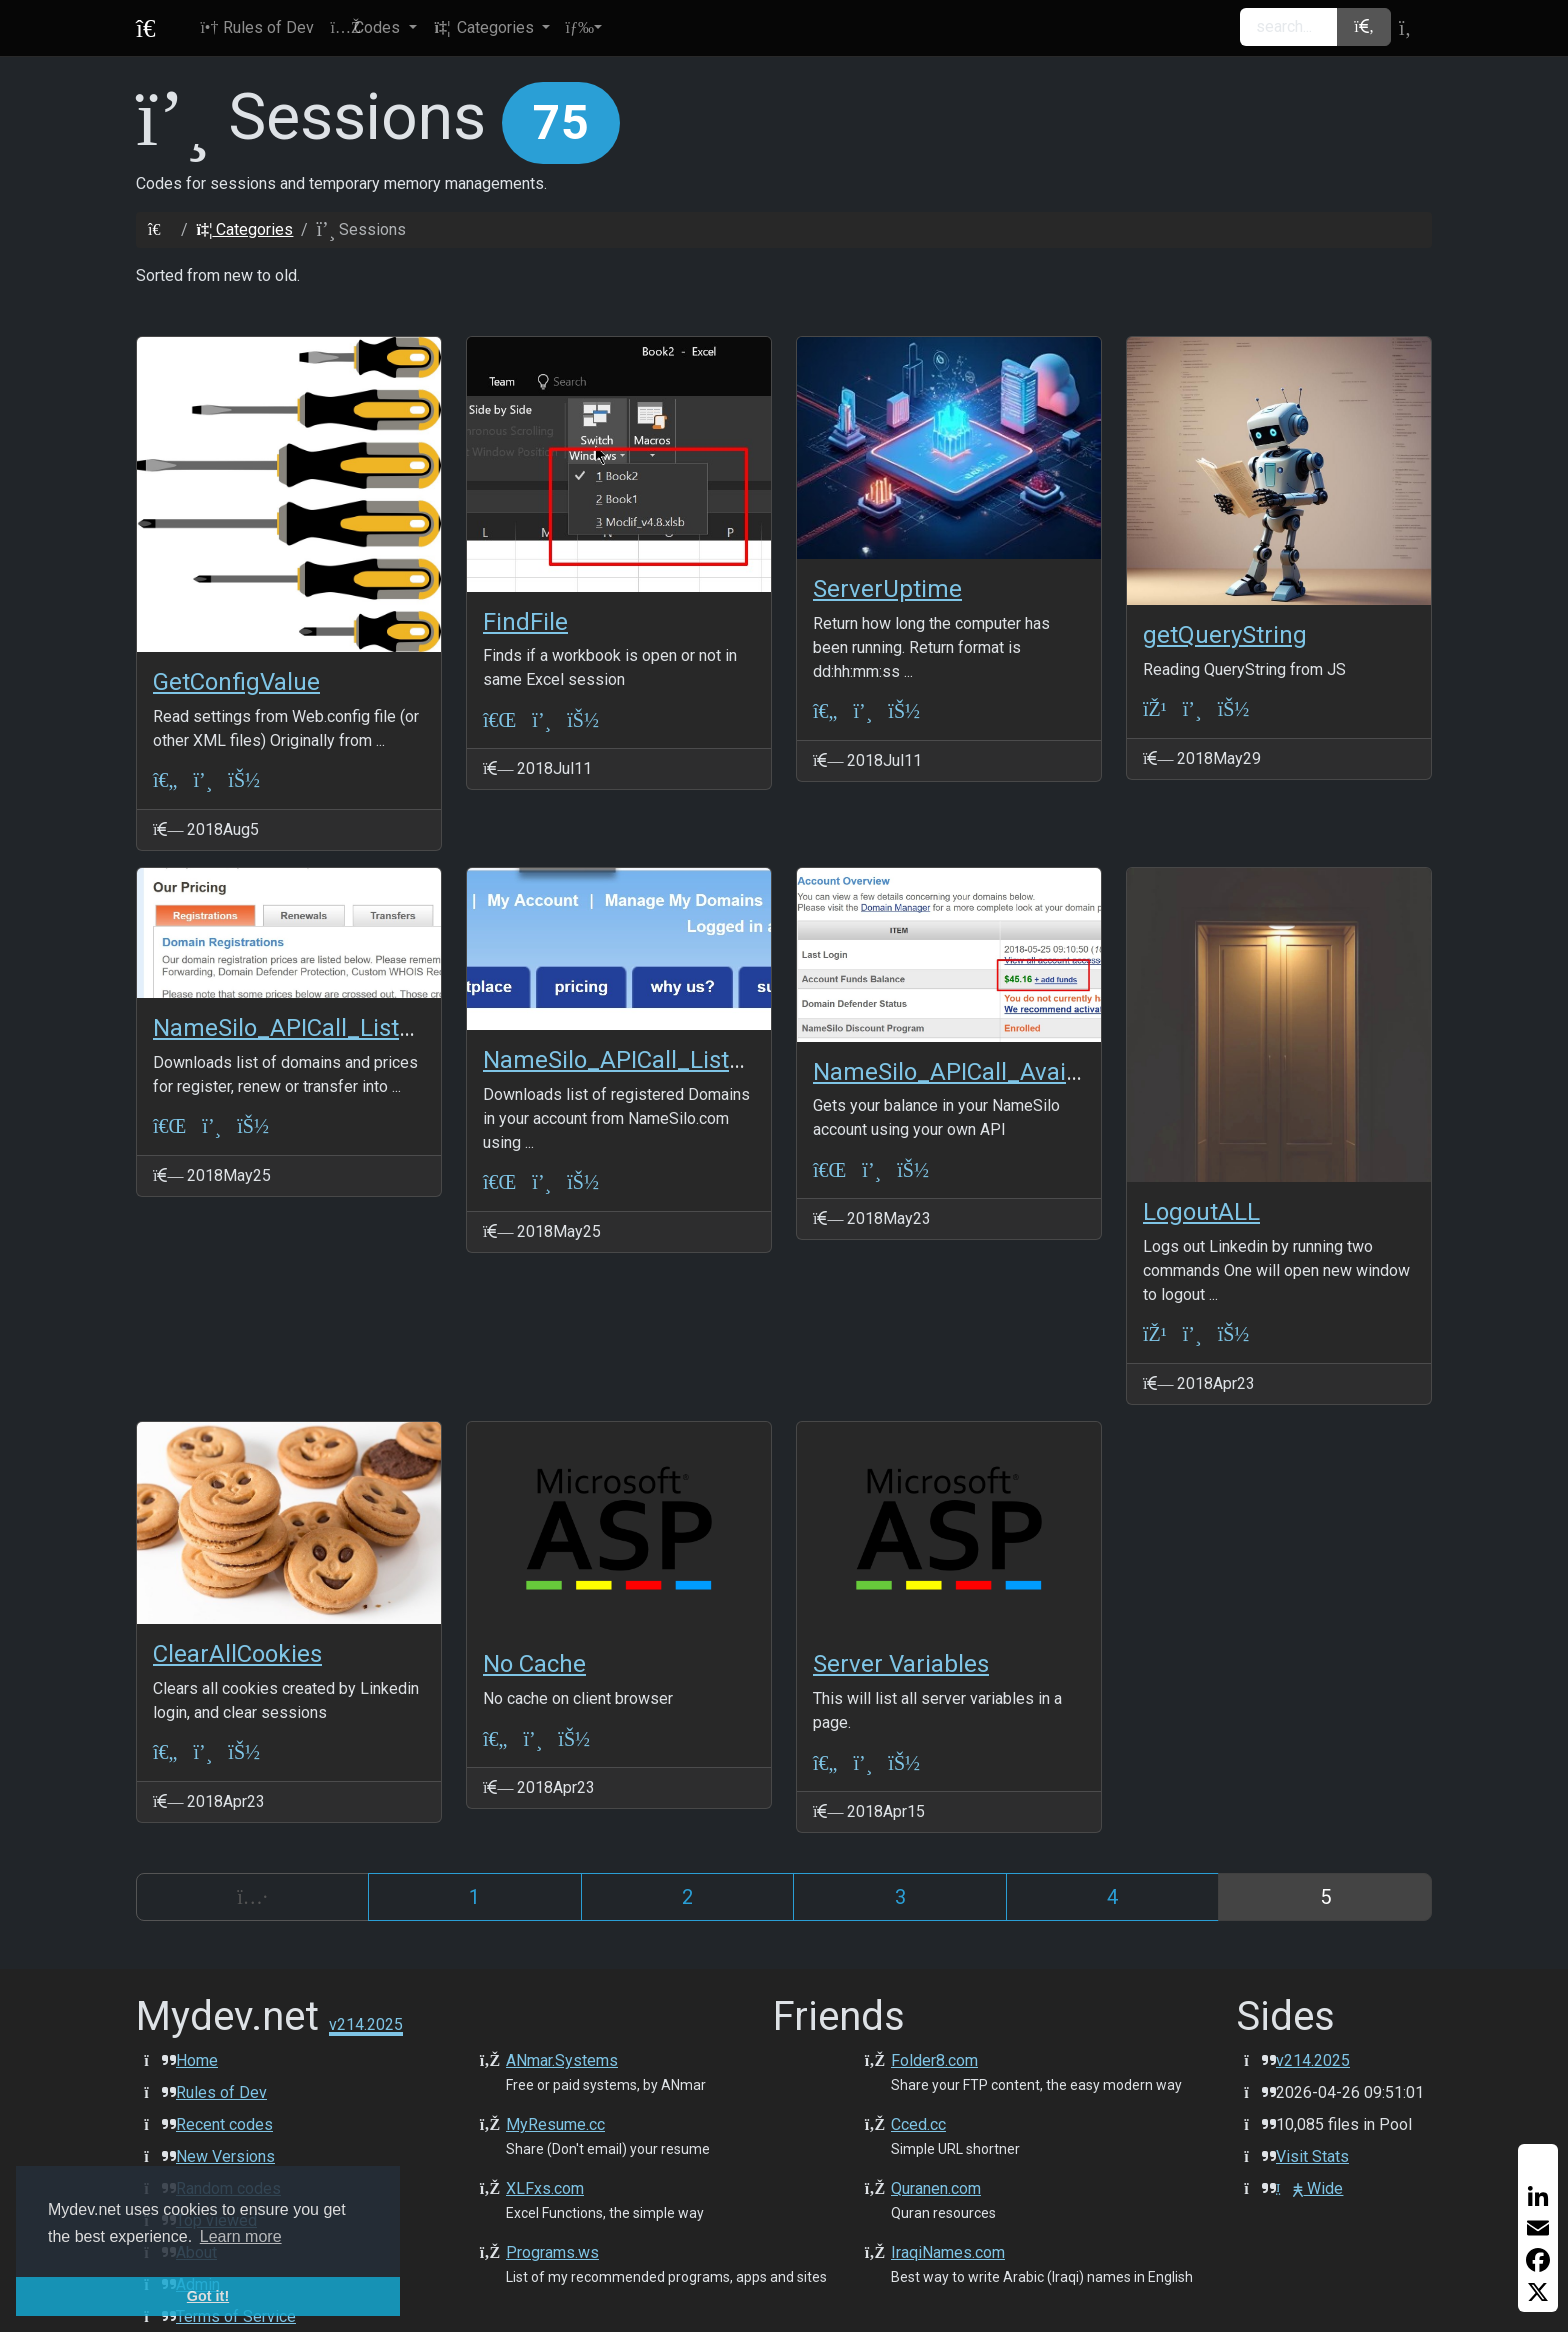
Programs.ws (552, 2252)
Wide (1309, 2188)
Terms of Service (236, 2316)
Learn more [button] (241, 2236)
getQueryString (1225, 635)
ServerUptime (887, 589)
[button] (373, 28)
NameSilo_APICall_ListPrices (309, 1028)
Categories (244, 229)
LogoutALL (1201, 1212)
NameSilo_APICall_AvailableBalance (1008, 1072)
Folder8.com (934, 2060)
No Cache (534, 1664)
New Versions (225, 2156)
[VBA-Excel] (499, 719)
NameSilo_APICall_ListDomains (654, 1060)
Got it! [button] (208, 2296)
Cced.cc (918, 2124)
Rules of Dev (221, 2092)
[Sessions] (202, 780)
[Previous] (252, 1897)
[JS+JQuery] (1155, 709)
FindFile (525, 622)
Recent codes (224, 2124)
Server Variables (901, 1664)
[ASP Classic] (165, 780)
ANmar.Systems (562, 2060)
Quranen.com (936, 2188)
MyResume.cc (555, 2124)
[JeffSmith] (574, 1738)
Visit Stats (1312, 2156)
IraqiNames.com (948, 2252)
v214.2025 (1313, 2060)
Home (197, 2060)
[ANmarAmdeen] (244, 780)
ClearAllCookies (237, 1654)
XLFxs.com (545, 2188)
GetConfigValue (236, 682)
